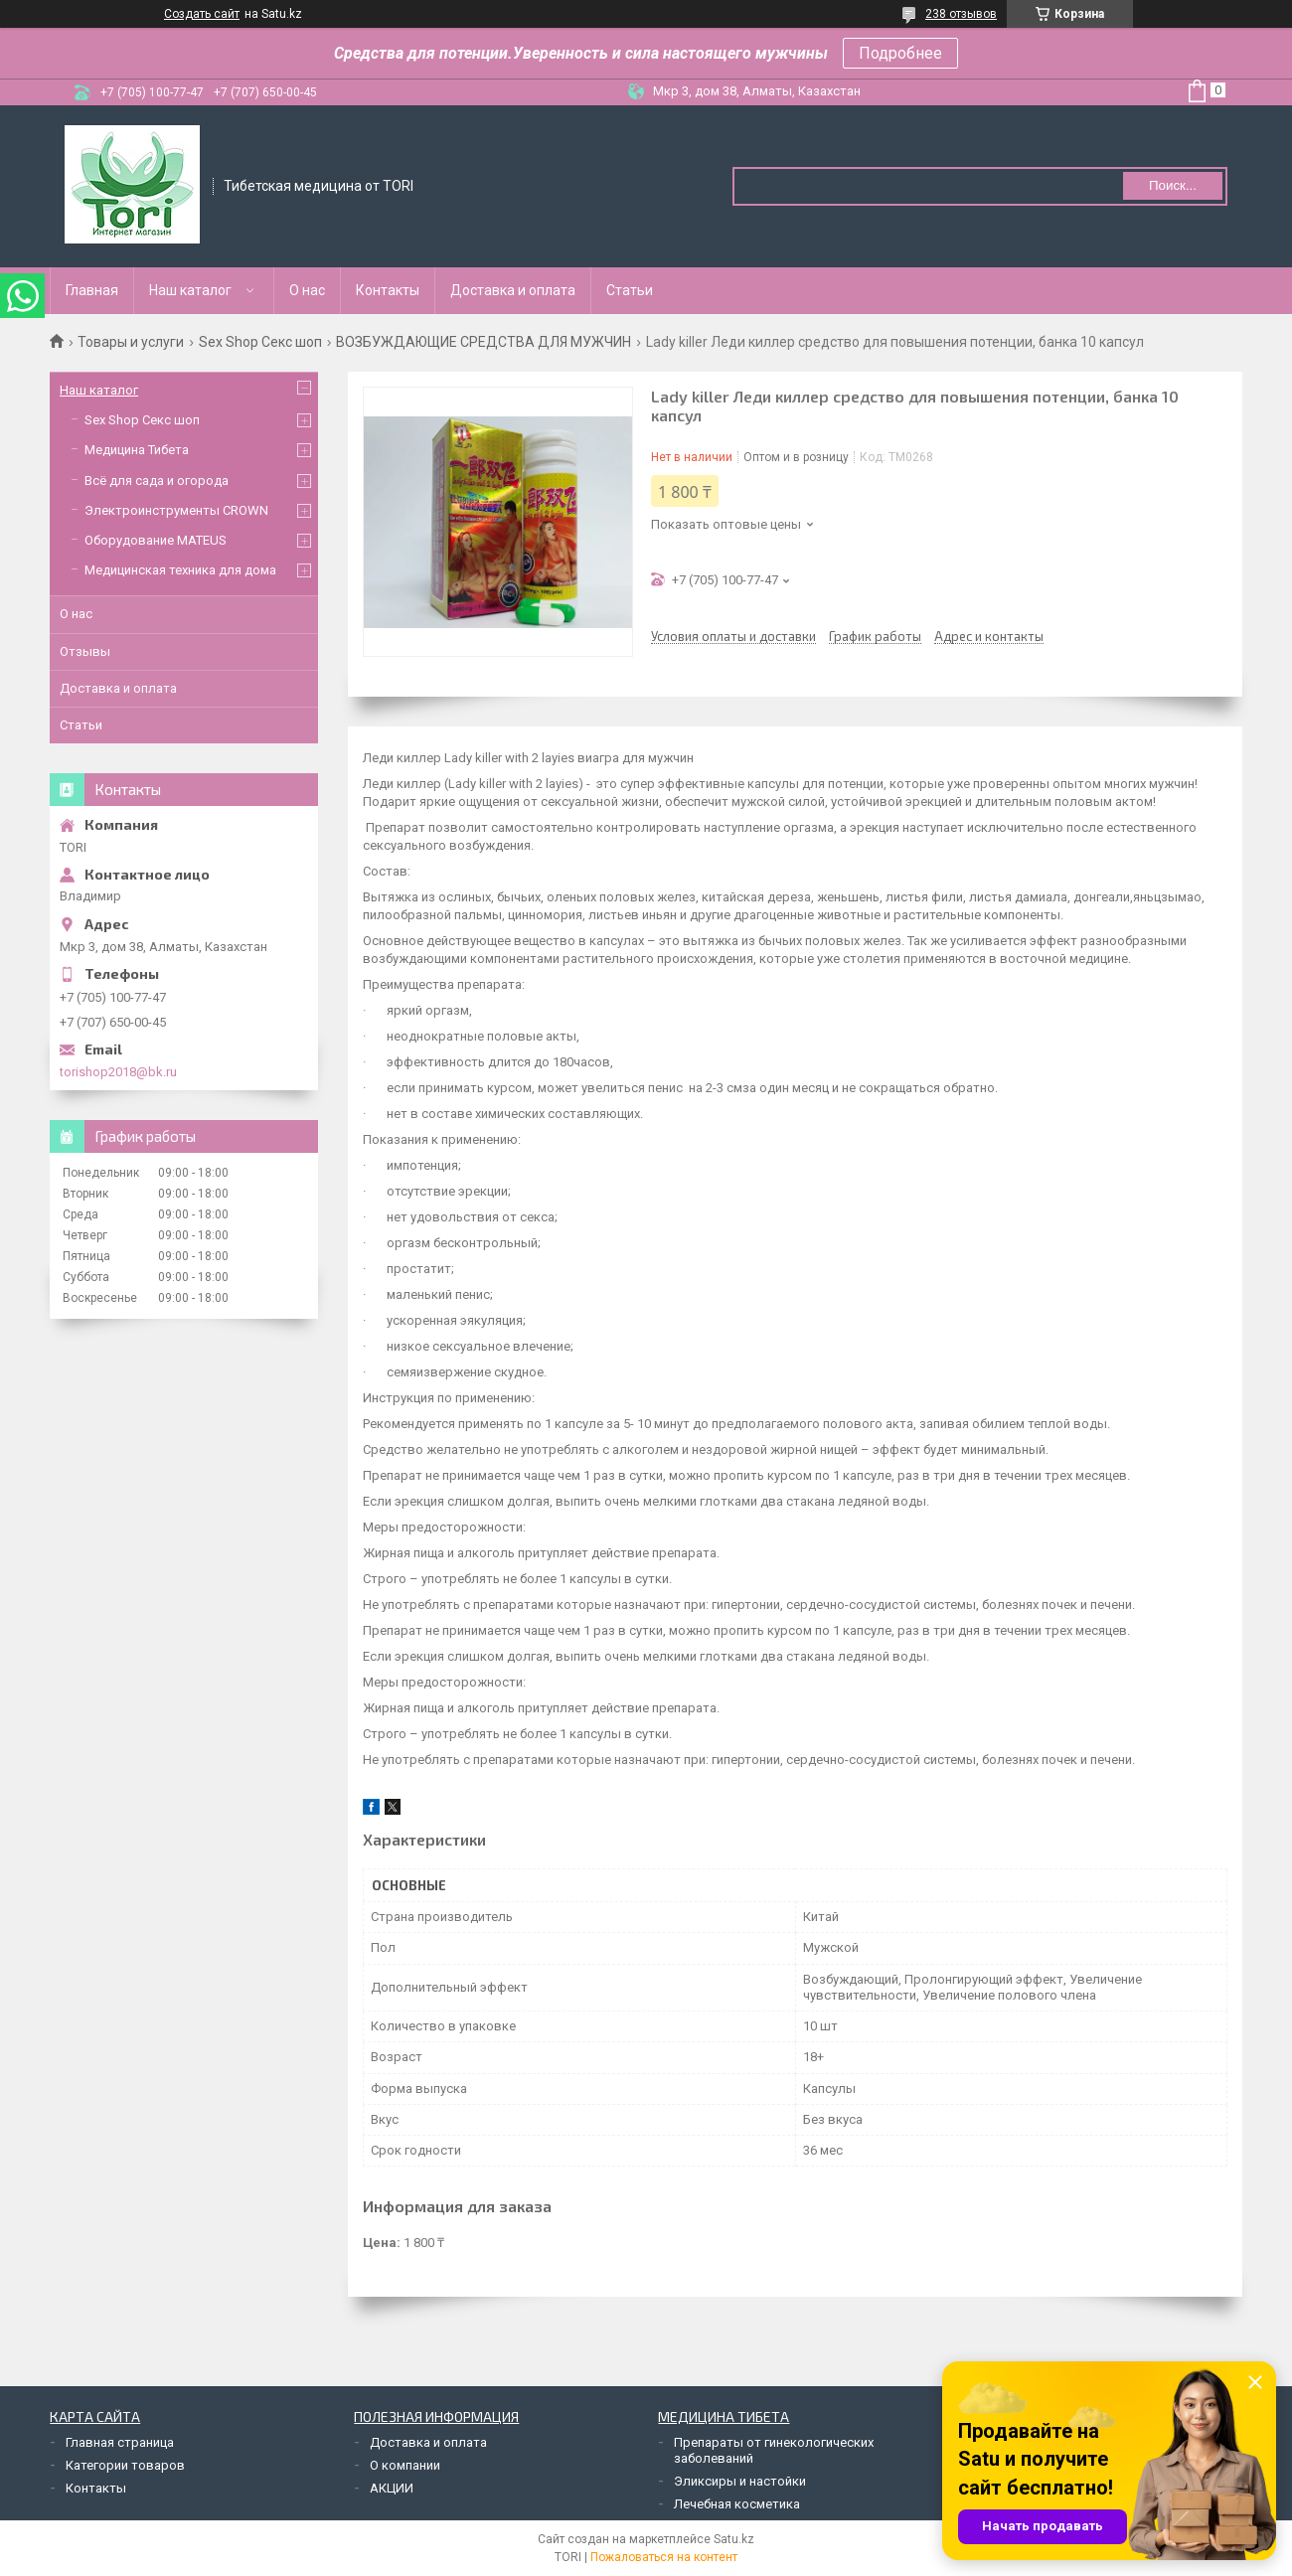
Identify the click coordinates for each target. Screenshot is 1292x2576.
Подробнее (900, 53)
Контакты (387, 290)
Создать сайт (202, 14)
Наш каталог (190, 290)
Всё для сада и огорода (156, 480)
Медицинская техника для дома (180, 570)
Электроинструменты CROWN (176, 510)
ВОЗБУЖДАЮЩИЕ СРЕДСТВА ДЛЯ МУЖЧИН (483, 342)
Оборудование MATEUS (155, 540)
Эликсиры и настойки (740, 2481)
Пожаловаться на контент (663, 2557)
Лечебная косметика (737, 2503)
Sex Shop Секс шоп (260, 342)
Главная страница (120, 2442)
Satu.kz (734, 2539)
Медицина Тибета (136, 449)
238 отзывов (961, 14)
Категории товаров (125, 2465)
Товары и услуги (131, 342)
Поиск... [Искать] (1173, 185)
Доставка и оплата (512, 290)
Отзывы (85, 651)
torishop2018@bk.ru (118, 1071)
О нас (307, 290)
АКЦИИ (391, 2488)
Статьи (629, 290)
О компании (405, 2465)
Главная (92, 290)
